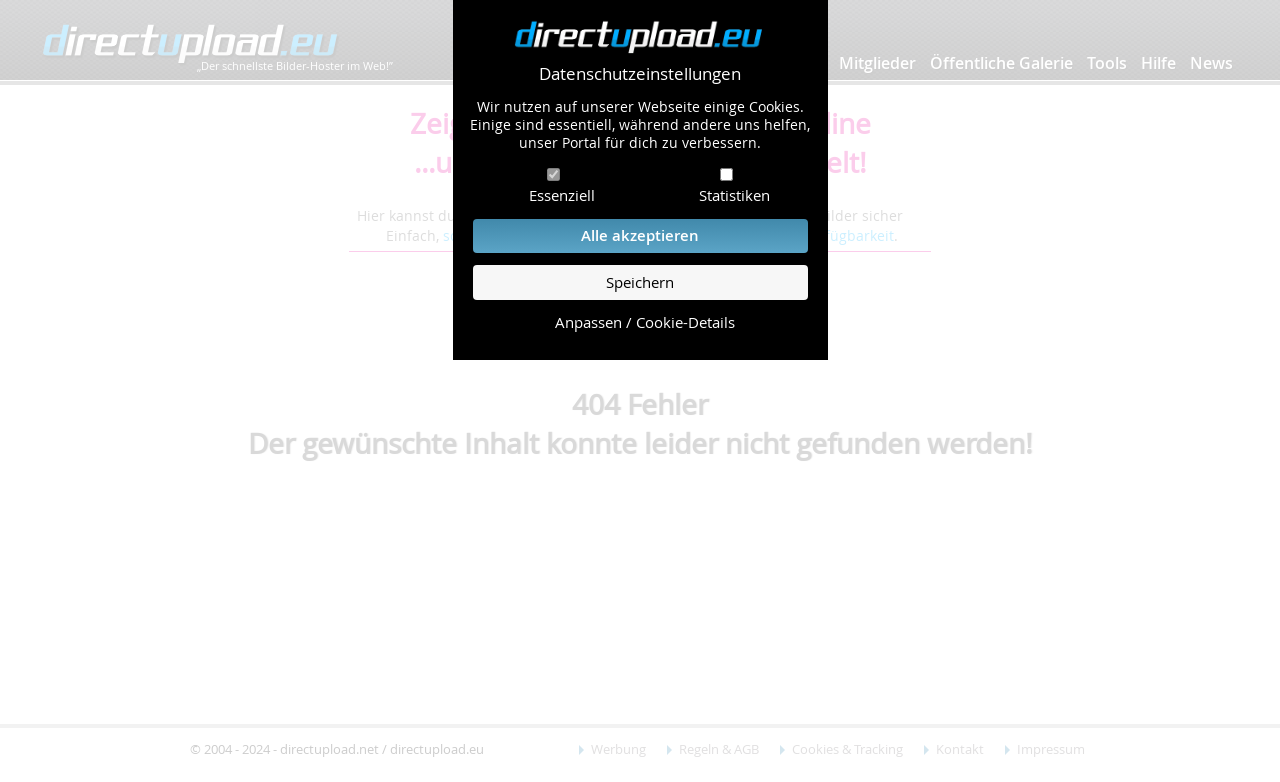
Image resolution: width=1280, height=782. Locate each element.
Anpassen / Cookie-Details (645, 322)
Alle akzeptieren (640, 235)
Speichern (640, 282)
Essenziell (562, 195)
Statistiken (734, 195)
